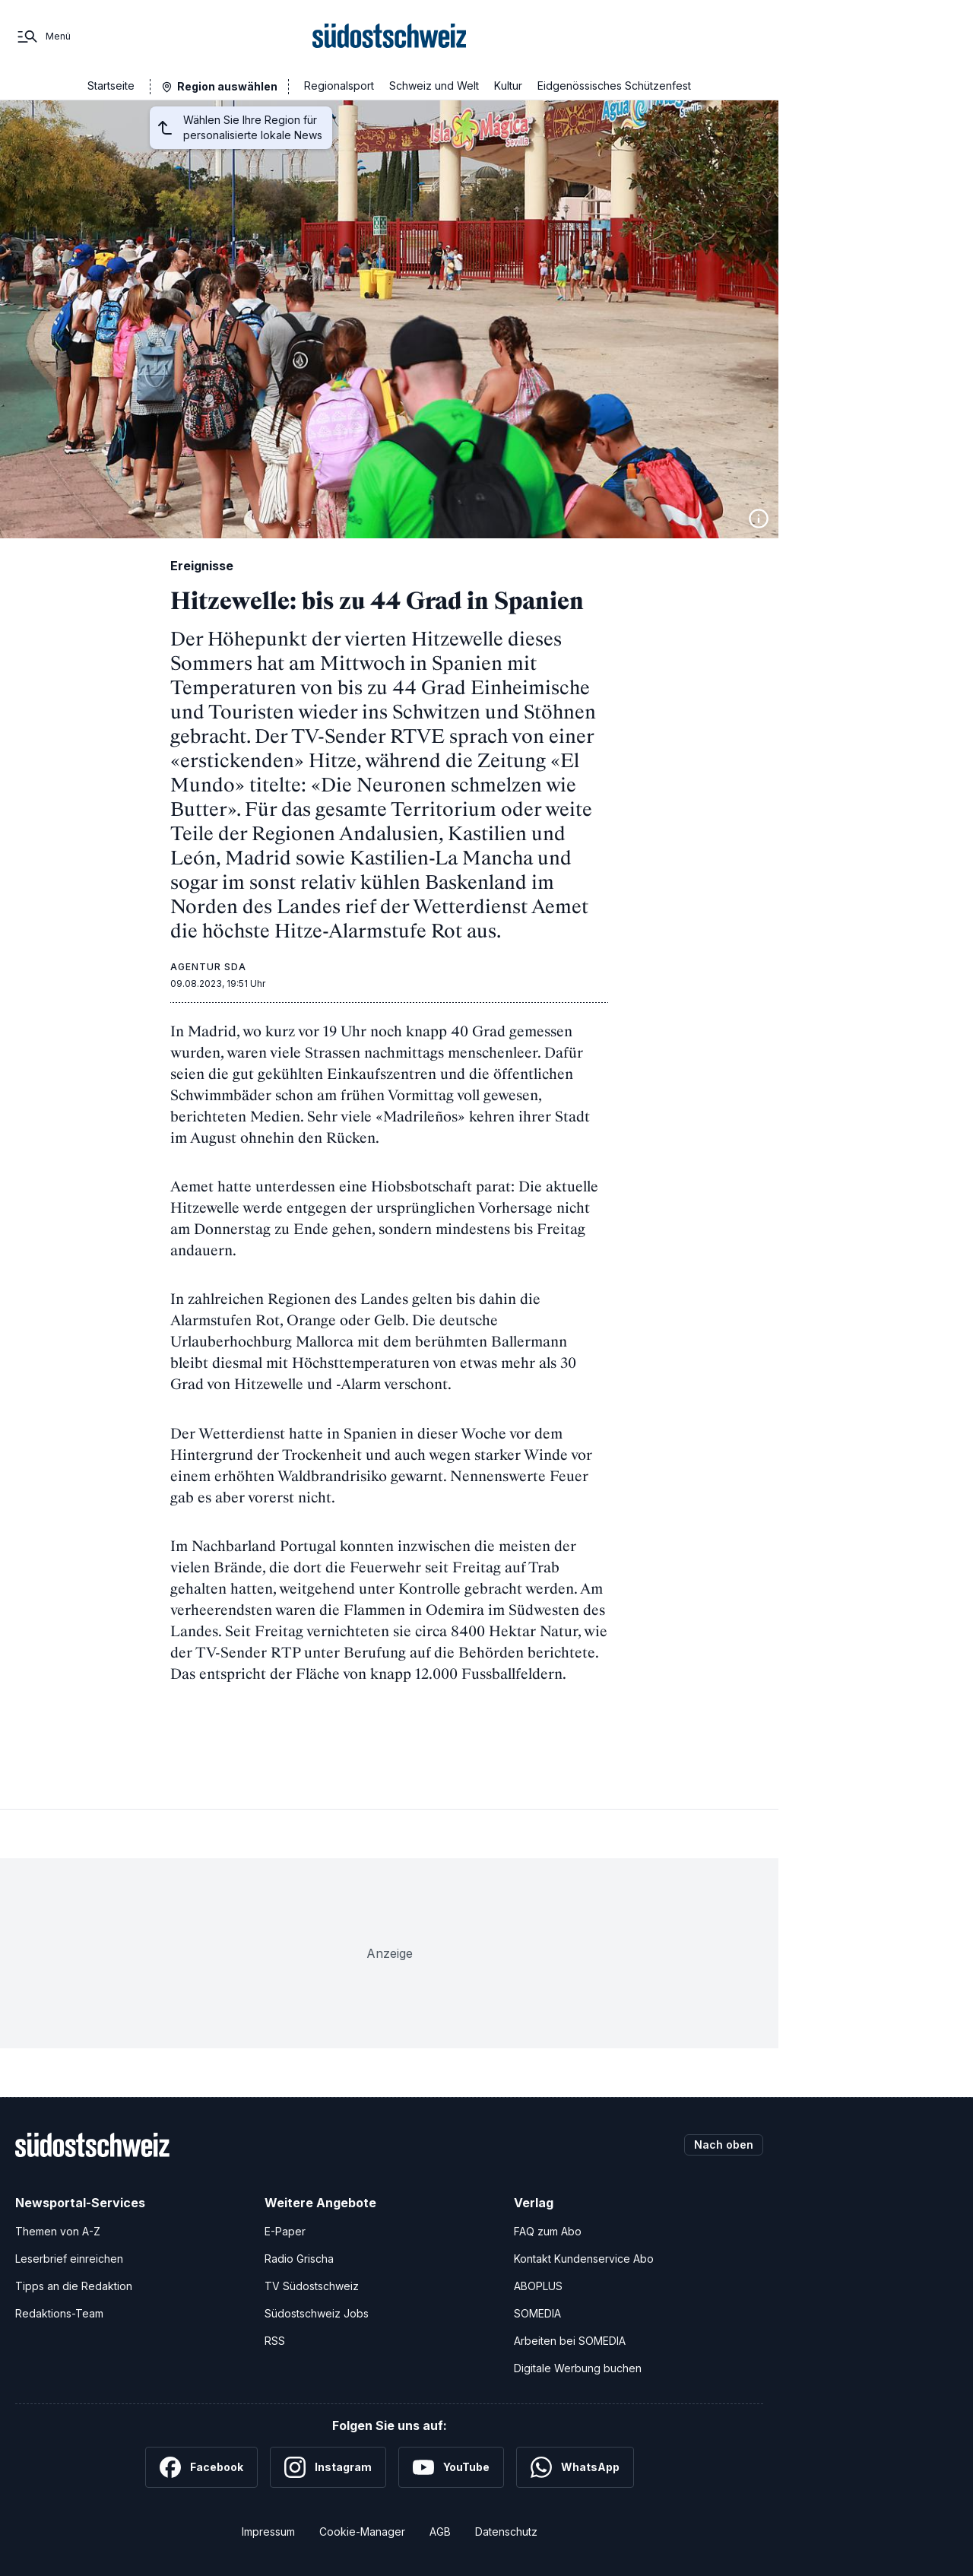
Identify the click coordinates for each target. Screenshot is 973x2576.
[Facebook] (201, 2467)
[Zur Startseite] (389, 36)
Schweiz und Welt (434, 85)
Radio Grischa (299, 2258)
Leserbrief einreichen (69, 2258)
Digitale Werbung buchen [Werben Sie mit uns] (578, 2368)
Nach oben (723, 2144)
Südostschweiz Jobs (317, 2313)
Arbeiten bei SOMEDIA (570, 2340)
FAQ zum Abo (548, 2231)
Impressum (268, 2531)
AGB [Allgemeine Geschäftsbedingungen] (440, 2531)
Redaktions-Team (59, 2313)
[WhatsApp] (575, 2467)
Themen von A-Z (57, 2231)
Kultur (508, 85)
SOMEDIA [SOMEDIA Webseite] (537, 2313)
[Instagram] (328, 2467)
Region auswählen (227, 86)
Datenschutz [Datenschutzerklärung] (506, 2531)
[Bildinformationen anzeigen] (758, 518)
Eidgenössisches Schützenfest (614, 85)
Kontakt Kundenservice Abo (584, 2258)
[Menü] (43, 36)
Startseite (111, 85)
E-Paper (285, 2231)
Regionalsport (339, 85)
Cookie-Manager (362, 2531)
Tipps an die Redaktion (73, 2285)
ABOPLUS (538, 2285)
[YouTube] (451, 2467)
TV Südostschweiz (312, 2285)
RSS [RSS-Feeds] (275, 2340)
